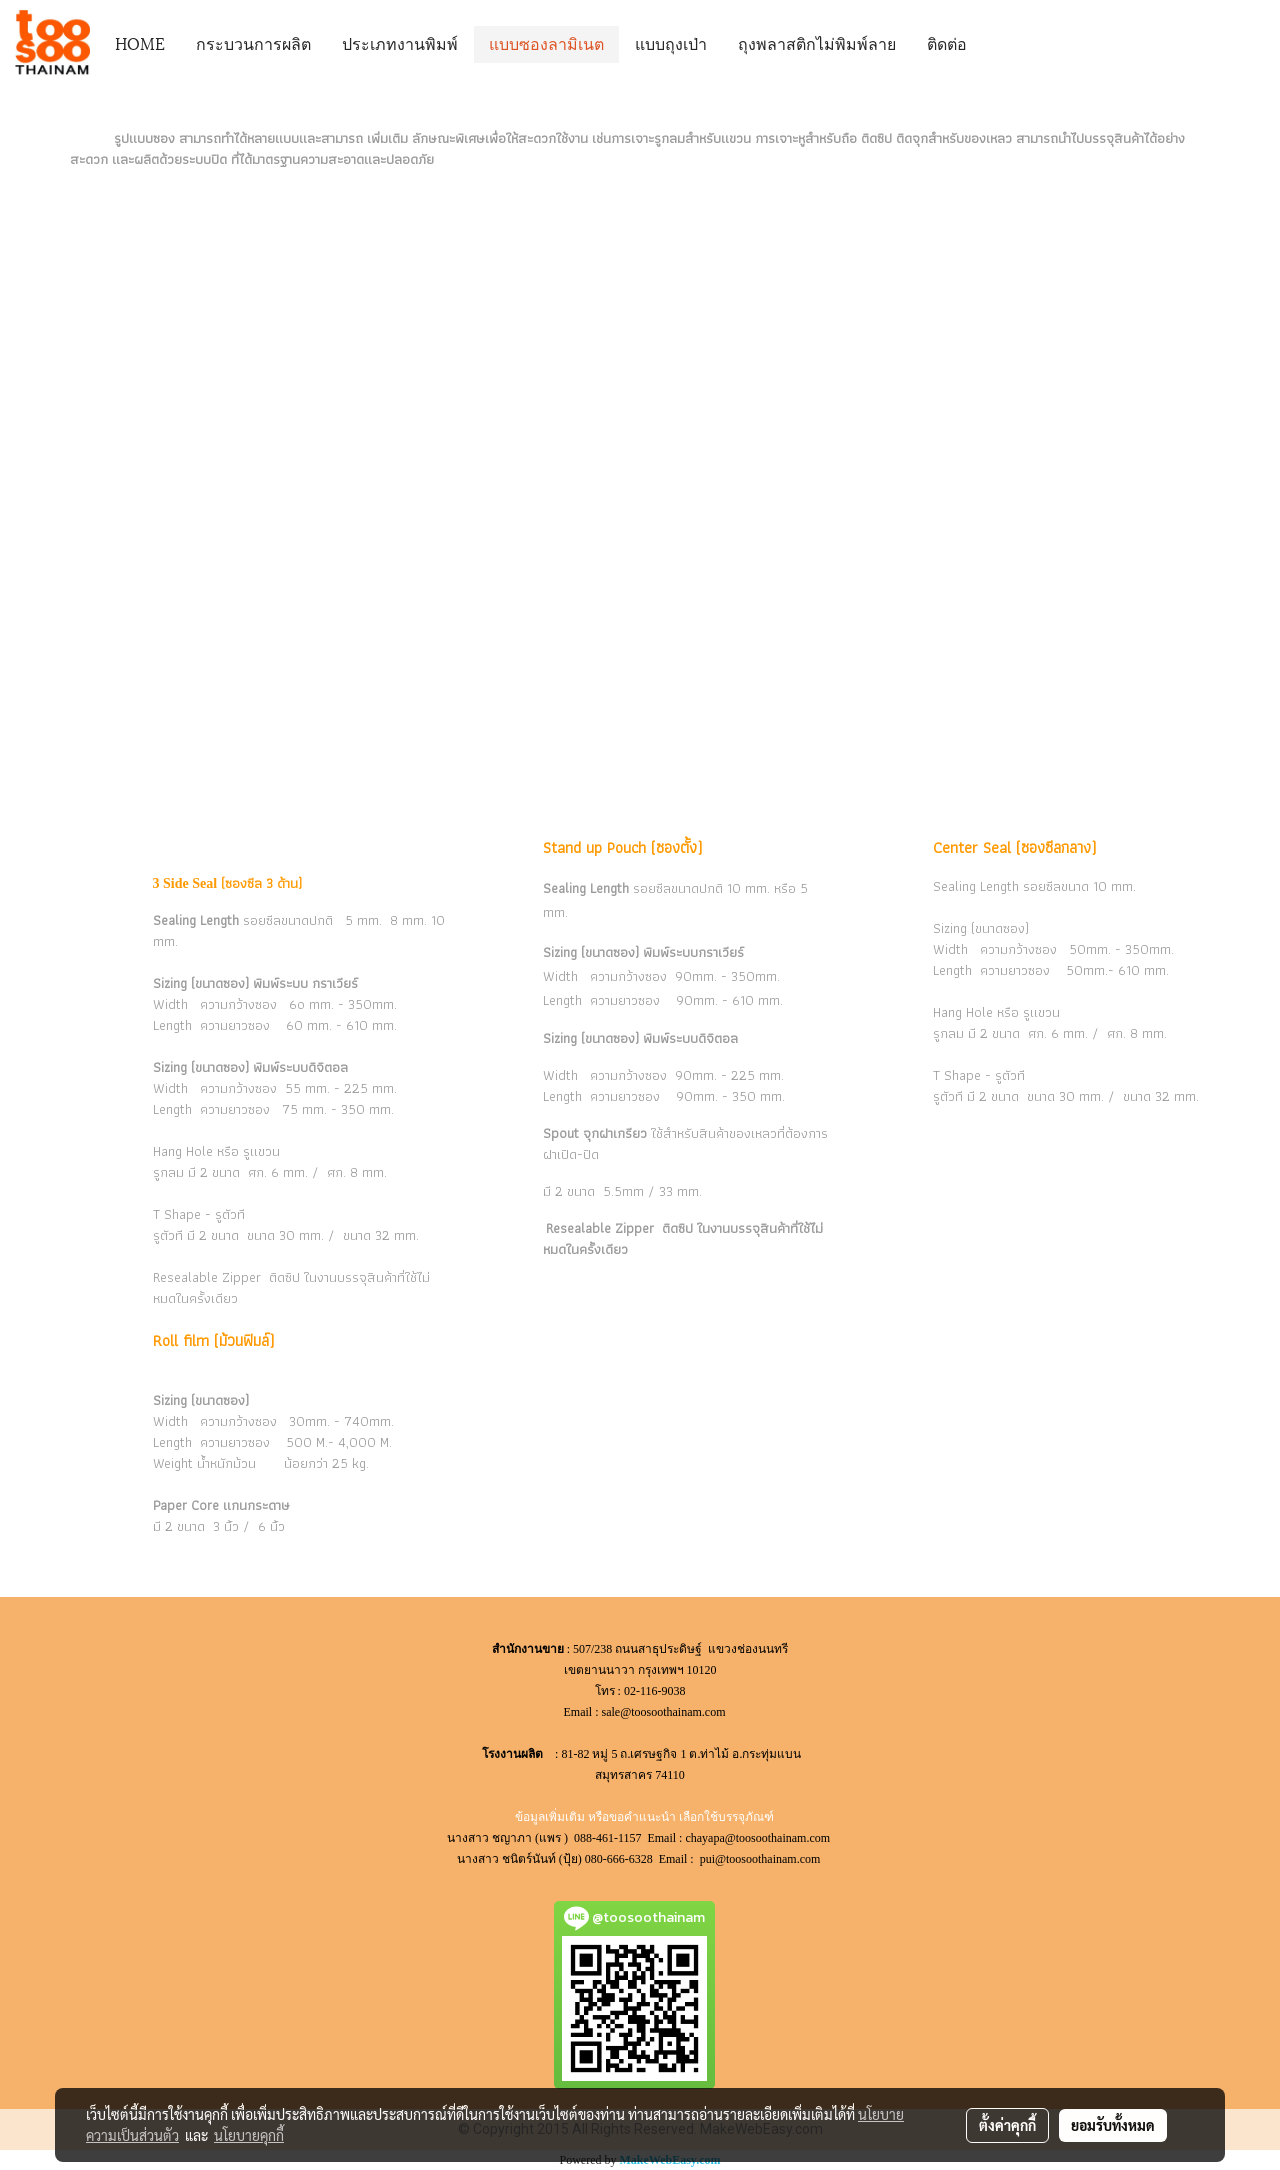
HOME (140, 42)
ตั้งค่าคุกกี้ (1007, 2125)
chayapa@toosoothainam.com (759, 1838)
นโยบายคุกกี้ (249, 2135)
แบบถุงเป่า (671, 42)
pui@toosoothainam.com (762, 1859)
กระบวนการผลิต (253, 42)
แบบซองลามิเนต (546, 42)
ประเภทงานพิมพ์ (400, 42)
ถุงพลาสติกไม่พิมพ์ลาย (817, 42)
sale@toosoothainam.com (663, 1712)
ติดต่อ (947, 42)
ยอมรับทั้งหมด (1113, 2125)
